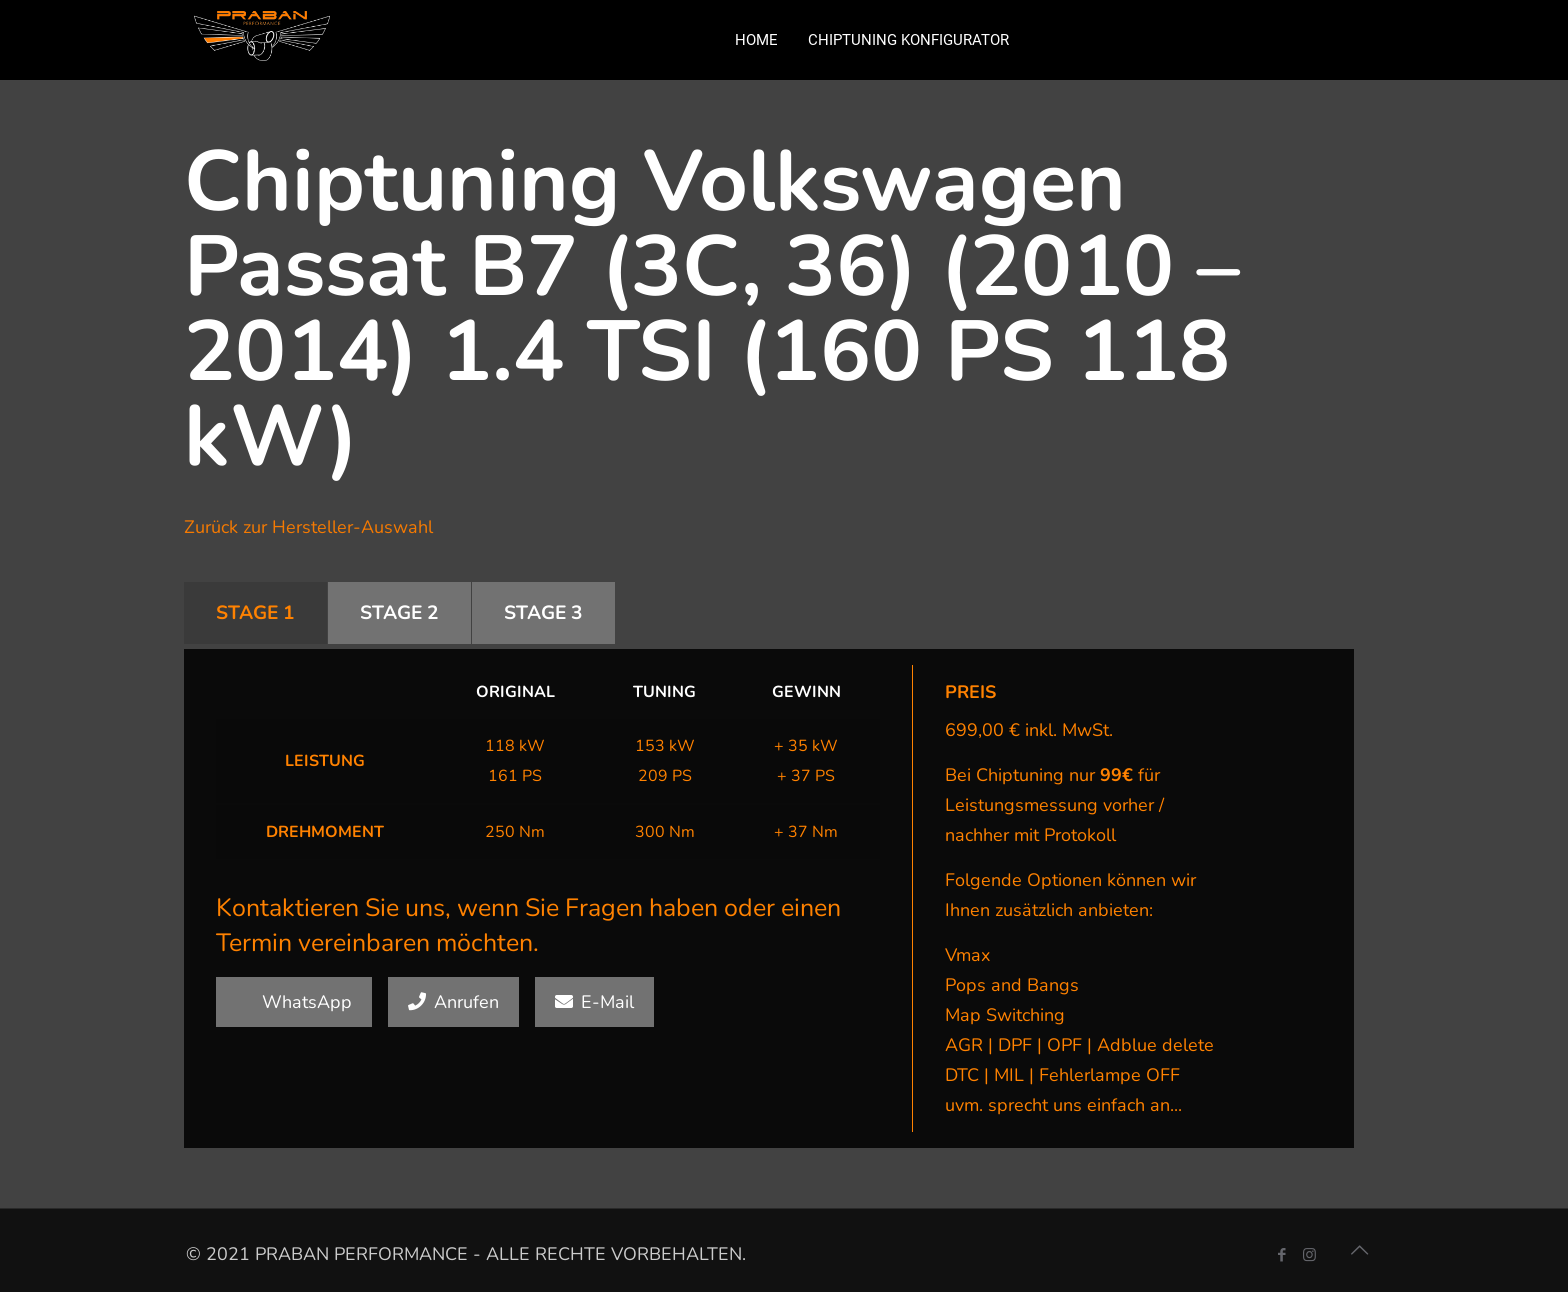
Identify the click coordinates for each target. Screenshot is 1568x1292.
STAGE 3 (543, 613)
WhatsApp (294, 1002)
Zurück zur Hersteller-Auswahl (308, 527)
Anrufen (453, 1002)
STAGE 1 (255, 613)
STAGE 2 (399, 613)
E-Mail (594, 1002)
